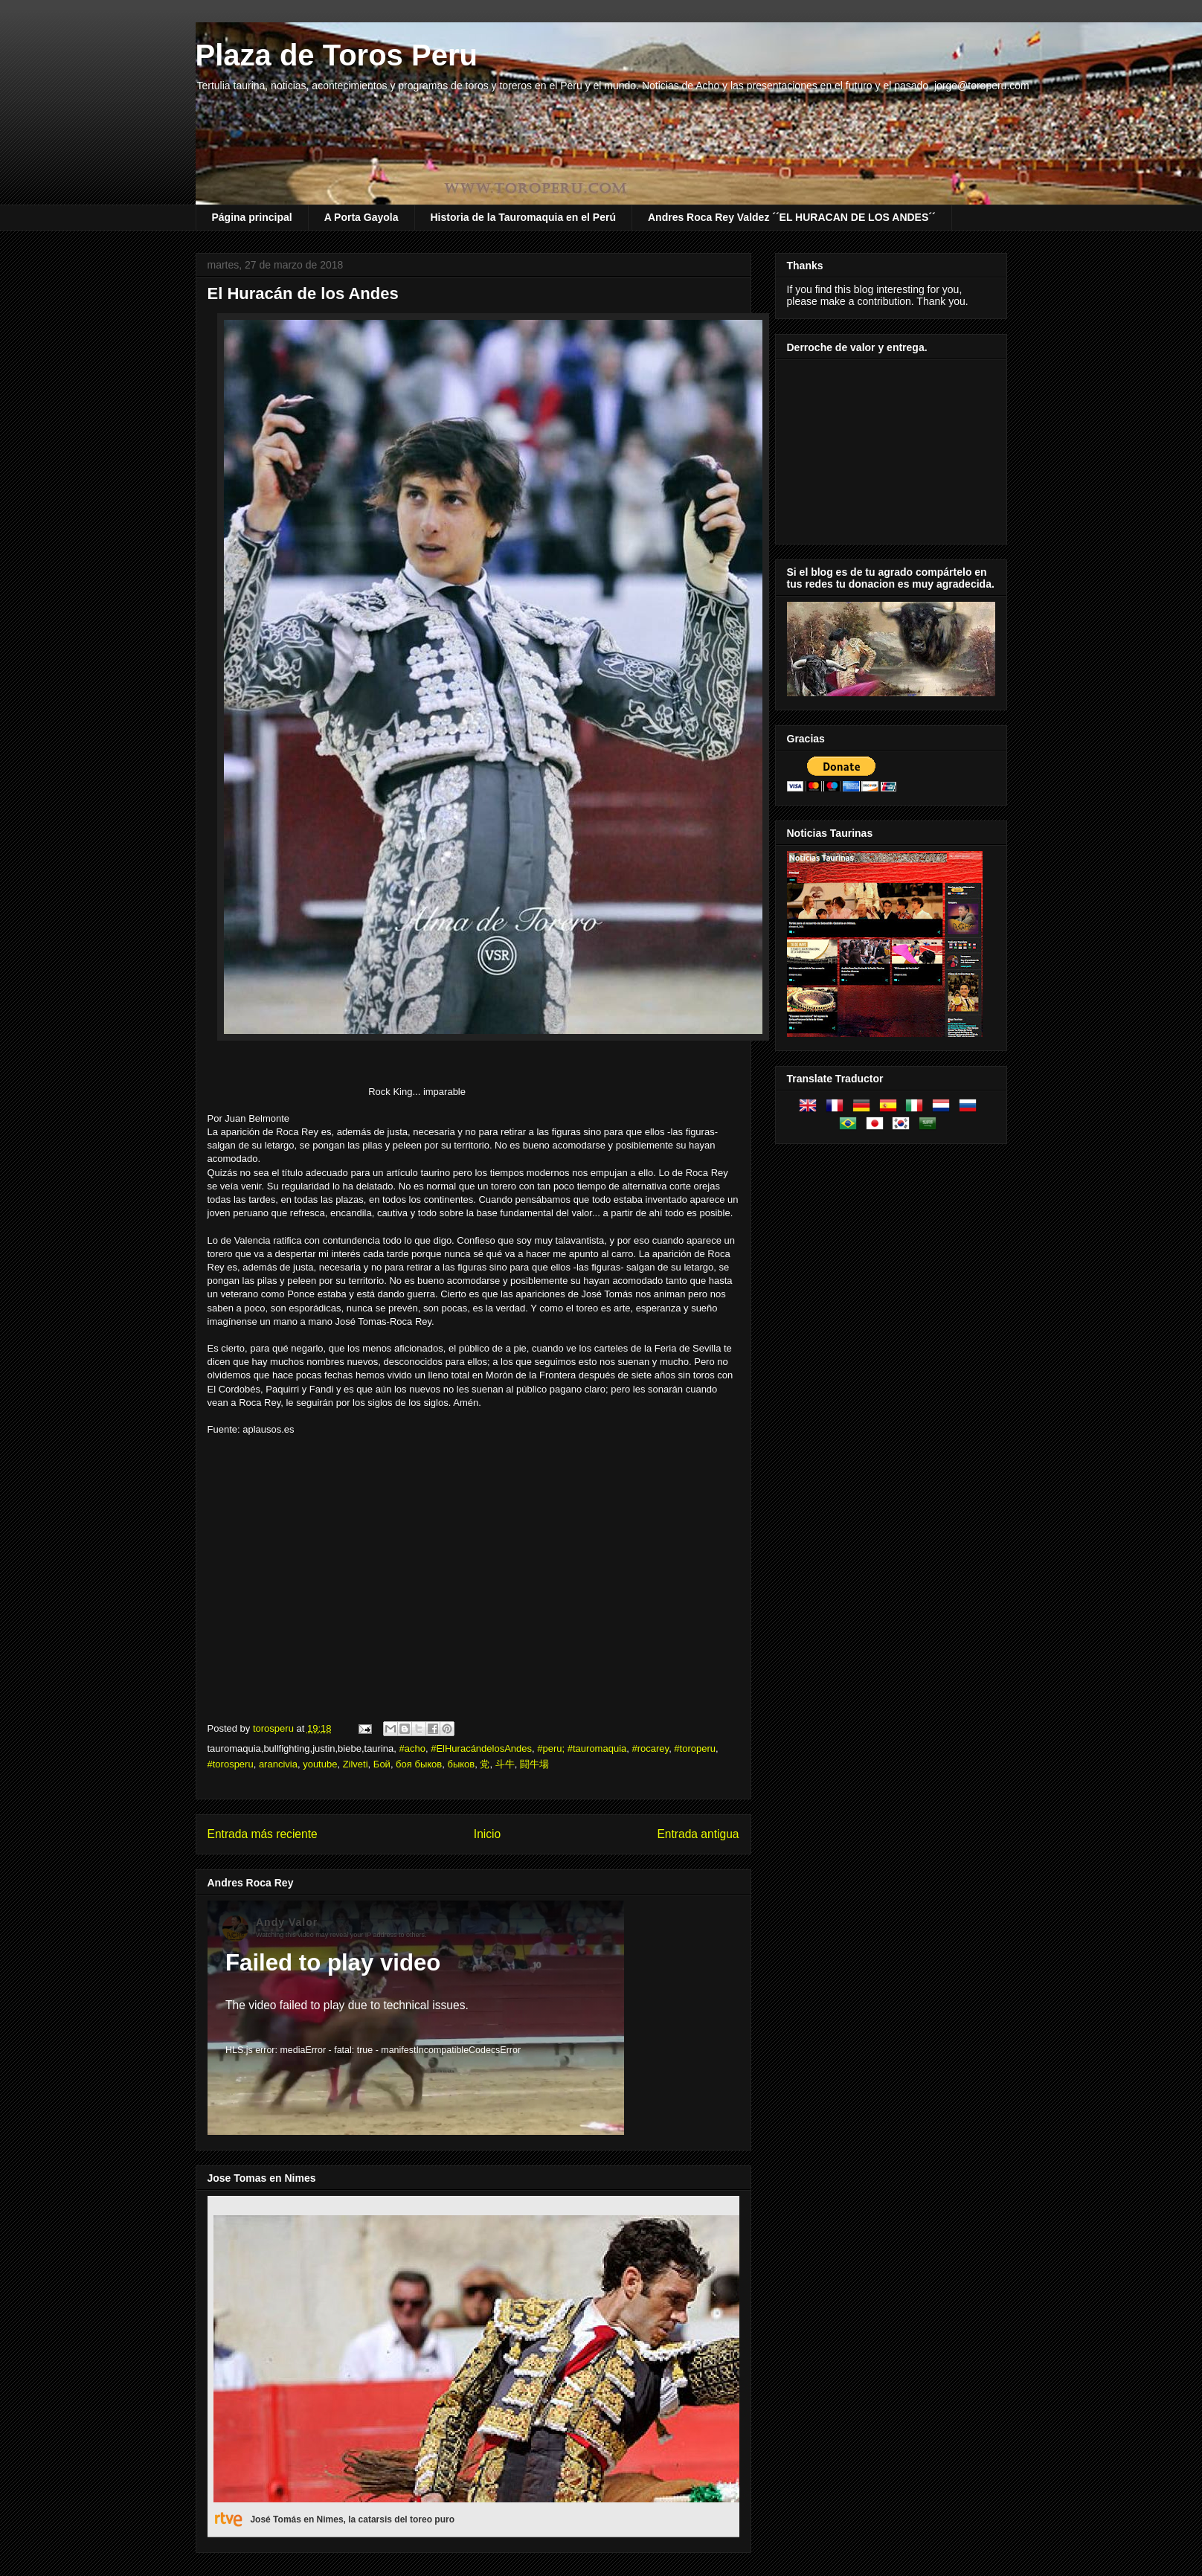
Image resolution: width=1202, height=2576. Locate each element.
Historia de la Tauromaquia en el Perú (523, 217)
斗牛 (505, 1764)
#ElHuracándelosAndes (481, 1748)
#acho (412, 1748)
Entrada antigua (698, 1834)
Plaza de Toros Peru (337, 55)
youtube (320, 1764)
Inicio (487, 1834)
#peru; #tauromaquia (581, 1748)
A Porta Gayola (361, 217)
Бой (382, 1764)
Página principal (252, 217)
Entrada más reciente (263, 1834)
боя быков (419, 1764)
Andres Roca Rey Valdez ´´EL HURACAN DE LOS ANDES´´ (792, 217)
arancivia (278, 1764)
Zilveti (355, 1764)
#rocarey (650, 1748)
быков (461, 1764)
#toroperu (695, 1748)
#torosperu (231, 1764)
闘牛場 (534, 1764)
